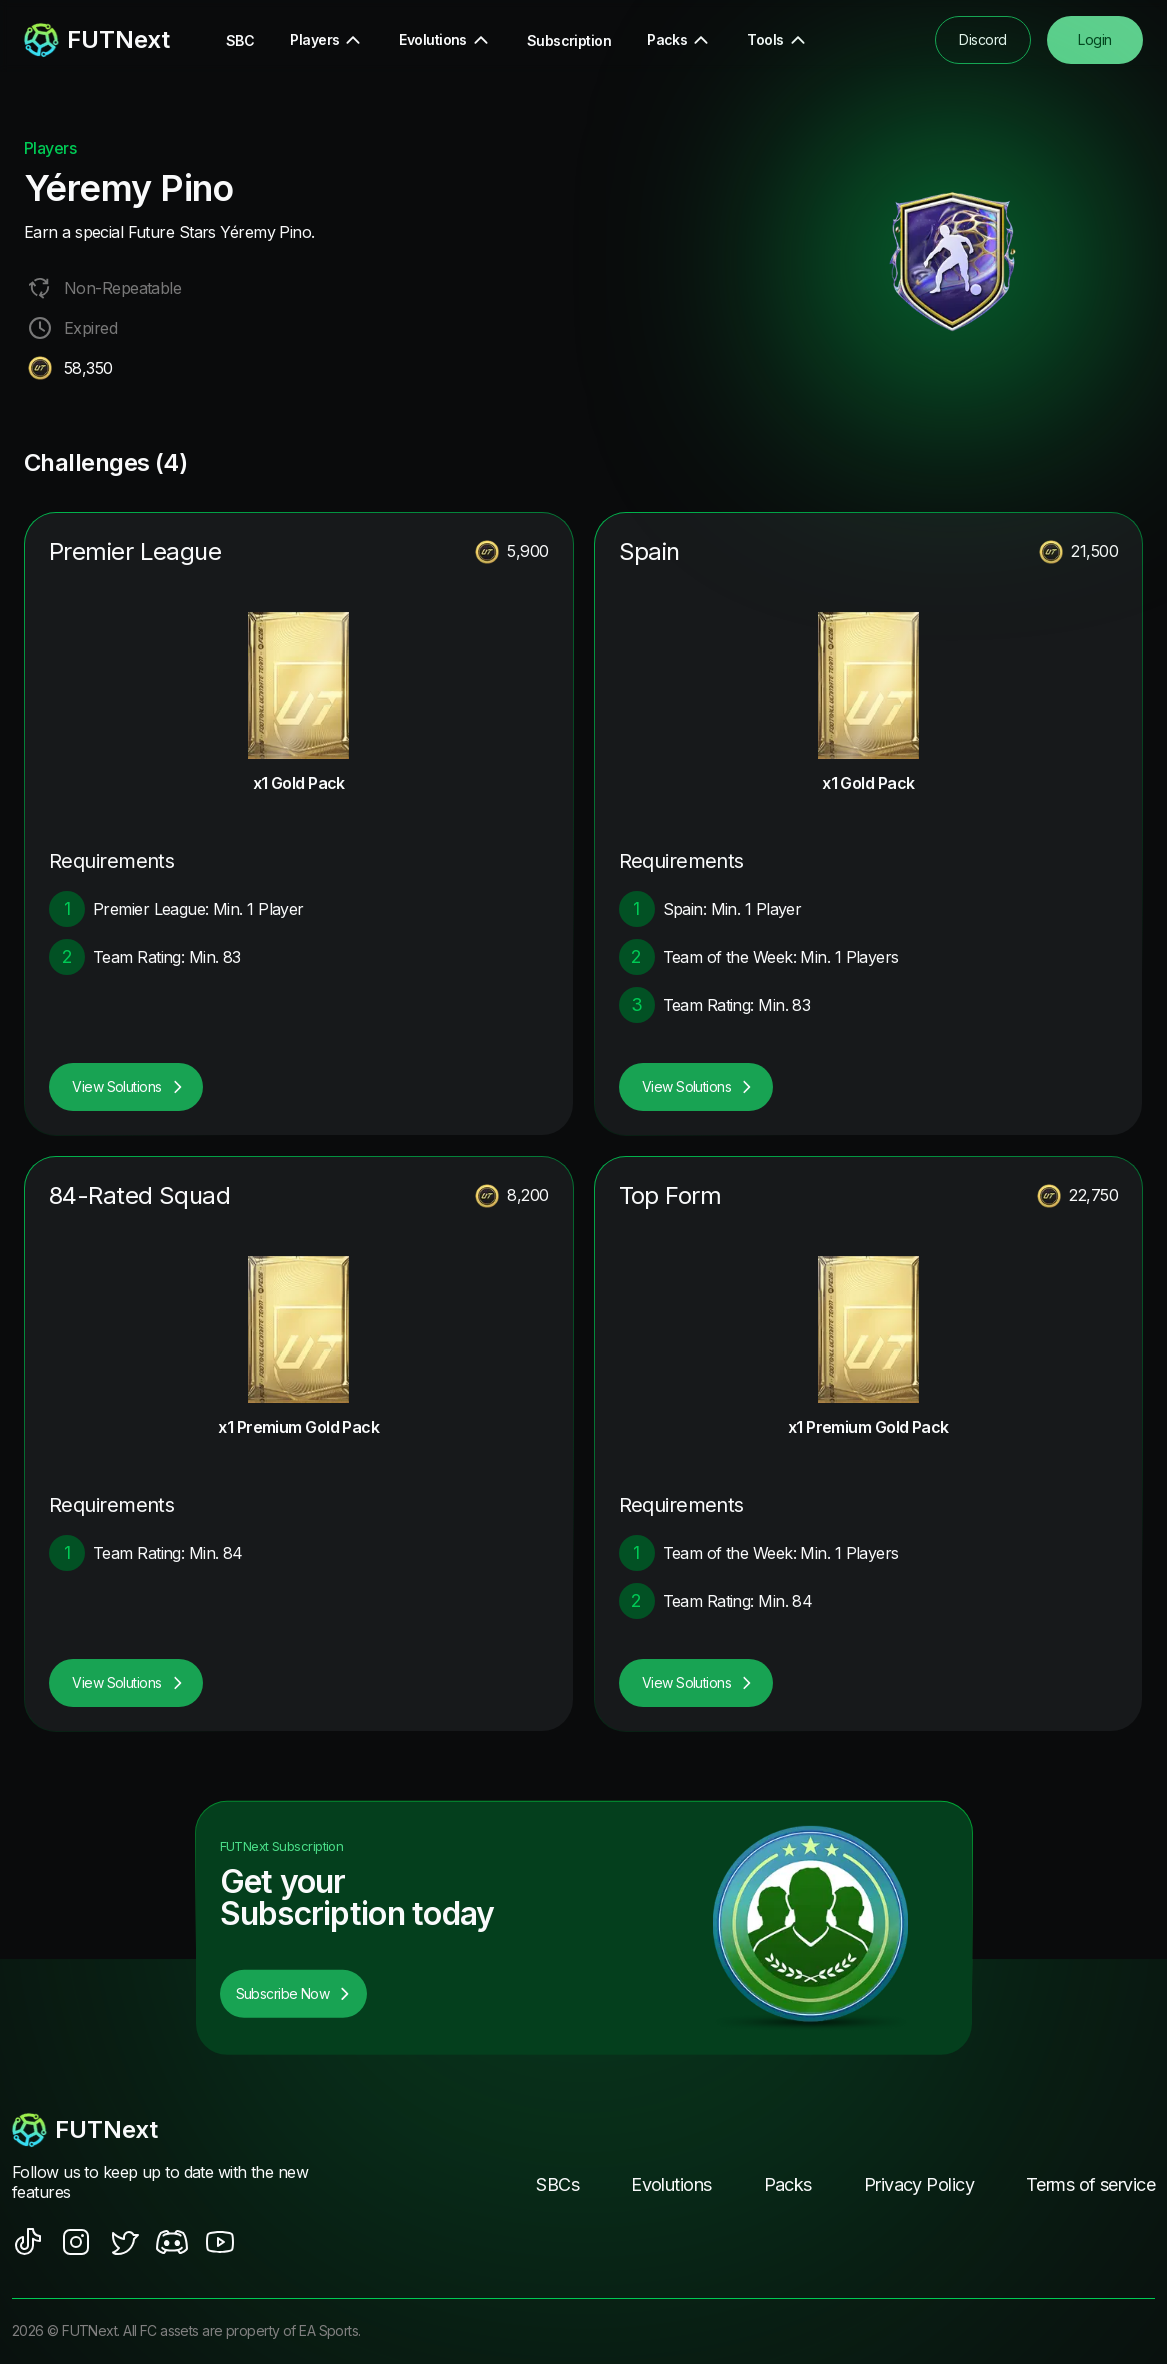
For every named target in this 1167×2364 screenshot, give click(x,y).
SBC (240, 40)
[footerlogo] (183, 2130)
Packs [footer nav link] (788, 2184)
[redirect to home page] (97, 40)
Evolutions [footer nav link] (671, 2184)
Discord (982, 39)
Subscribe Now (294, 1993)
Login (1094, 39)
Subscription (569, 40)
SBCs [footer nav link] (557, 2184)
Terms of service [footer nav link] (1090, 2184)
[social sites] (28, 2242)
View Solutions (127, 1086)
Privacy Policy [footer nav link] (919, 2184)
